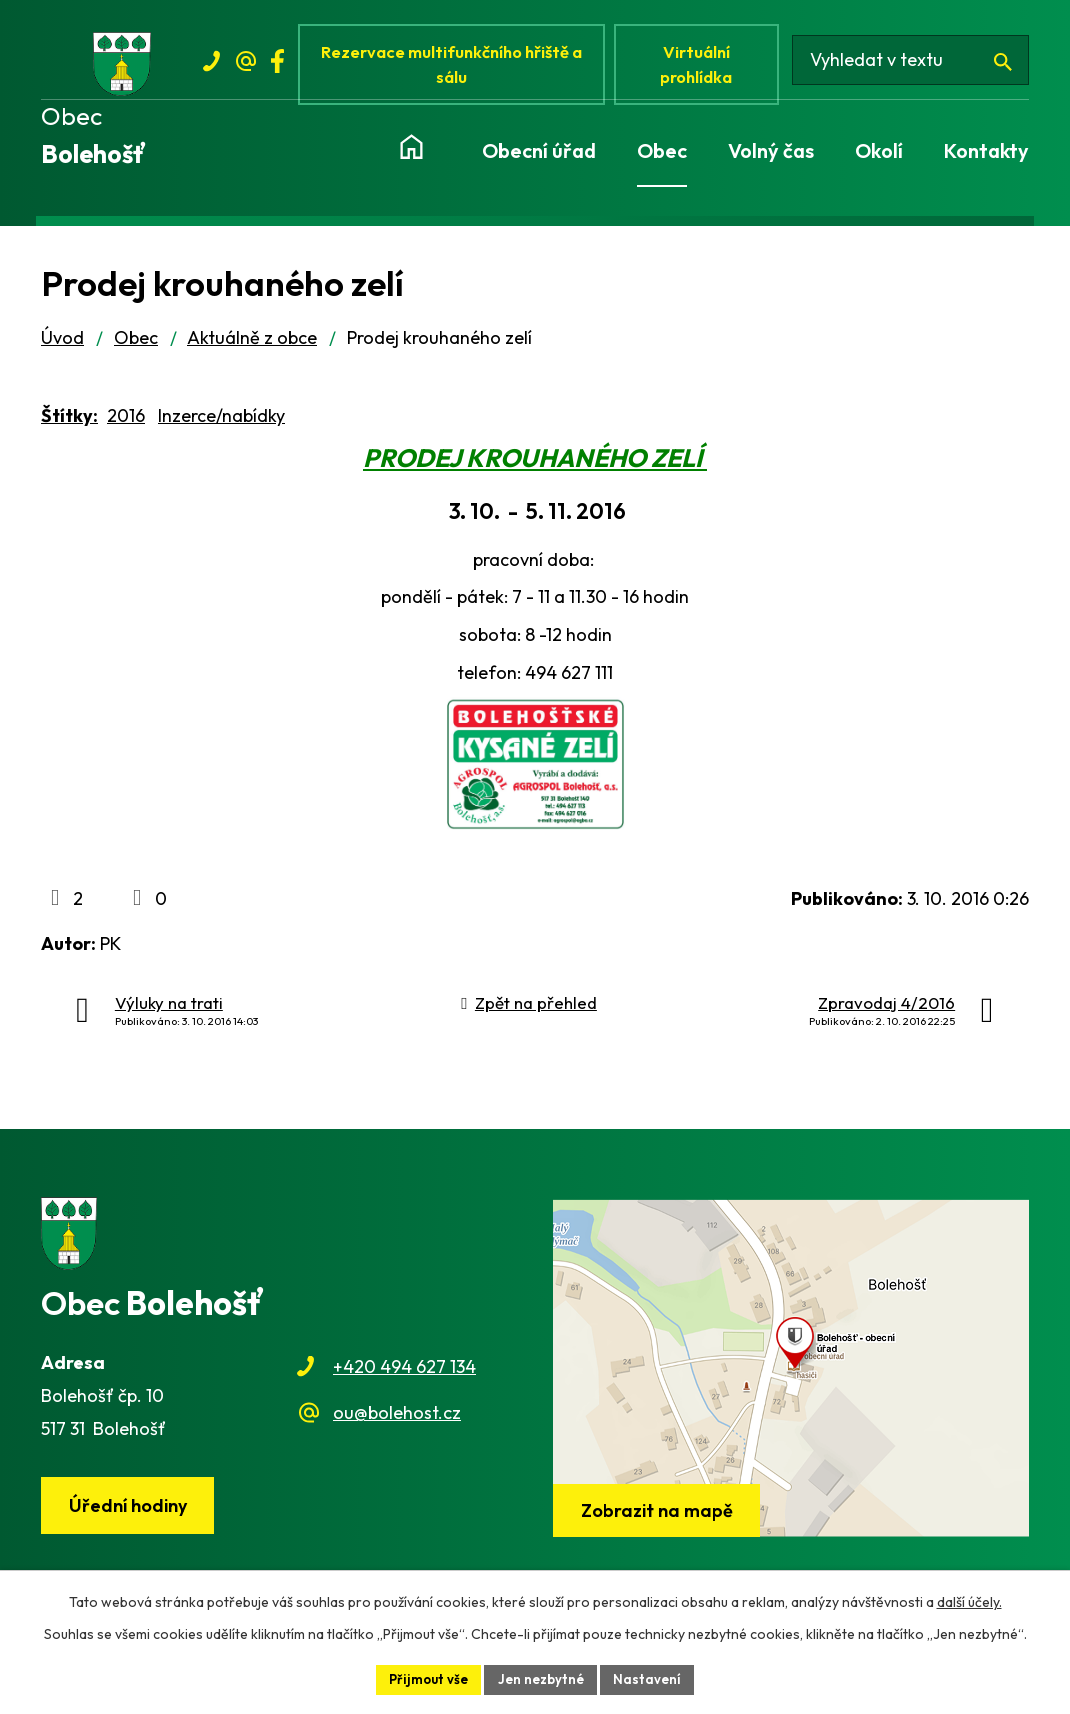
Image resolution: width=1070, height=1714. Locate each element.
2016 (126, 423)
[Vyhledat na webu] (917, 68)
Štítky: (69, 423)
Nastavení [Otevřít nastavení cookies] (653, 1678)
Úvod (62, 345)
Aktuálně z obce (252, 345)
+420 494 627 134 (404, 1374)
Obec (136, 345)
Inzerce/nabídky (221, 423)
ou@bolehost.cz (397, 1420)
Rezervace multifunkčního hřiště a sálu (457, 67)
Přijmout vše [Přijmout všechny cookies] (425, 1678)
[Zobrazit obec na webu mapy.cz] (791, 1376)
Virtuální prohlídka (707, 67)
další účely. (969, 1600)
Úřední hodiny (132, 1514)
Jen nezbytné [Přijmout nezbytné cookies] (543, 1678)
